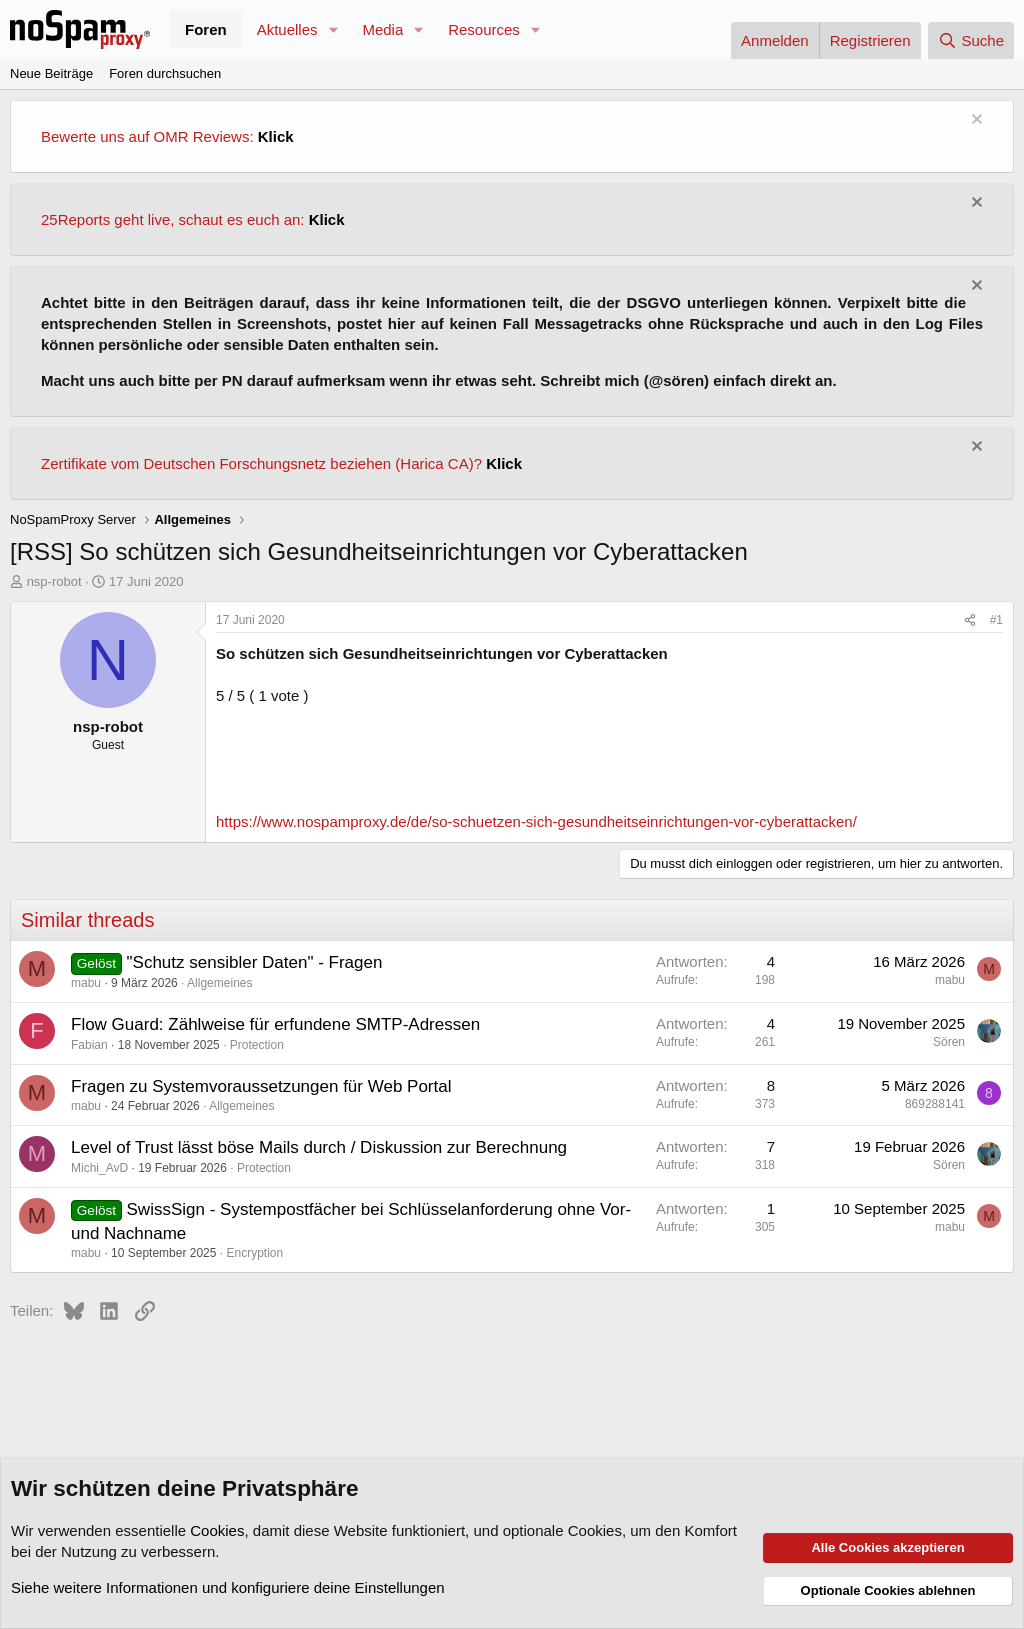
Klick (276, 136)
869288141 (935, 1104)
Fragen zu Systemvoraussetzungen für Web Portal (261, 1086)
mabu (86, 983)
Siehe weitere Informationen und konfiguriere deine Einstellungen (228, 1587)
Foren (206, 29)
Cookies (217, 1530)
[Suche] (971, 40)
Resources (484, 29)
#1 (996, 620)
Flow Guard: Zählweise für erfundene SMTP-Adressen (275, 1024)
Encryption (254, 1253)
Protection (257, 1045)
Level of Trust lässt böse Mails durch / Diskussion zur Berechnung (319, 1147)
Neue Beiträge (51, 73)
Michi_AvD (99, 1168)
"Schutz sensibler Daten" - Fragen (255, 962)
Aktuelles (287, 29)
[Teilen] (970, 620)
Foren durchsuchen (165, 73)
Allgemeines (219, 983)
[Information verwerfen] (974, 121)
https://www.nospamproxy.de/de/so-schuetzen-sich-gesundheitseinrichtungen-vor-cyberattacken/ (536, 821)
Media (382, 29)
